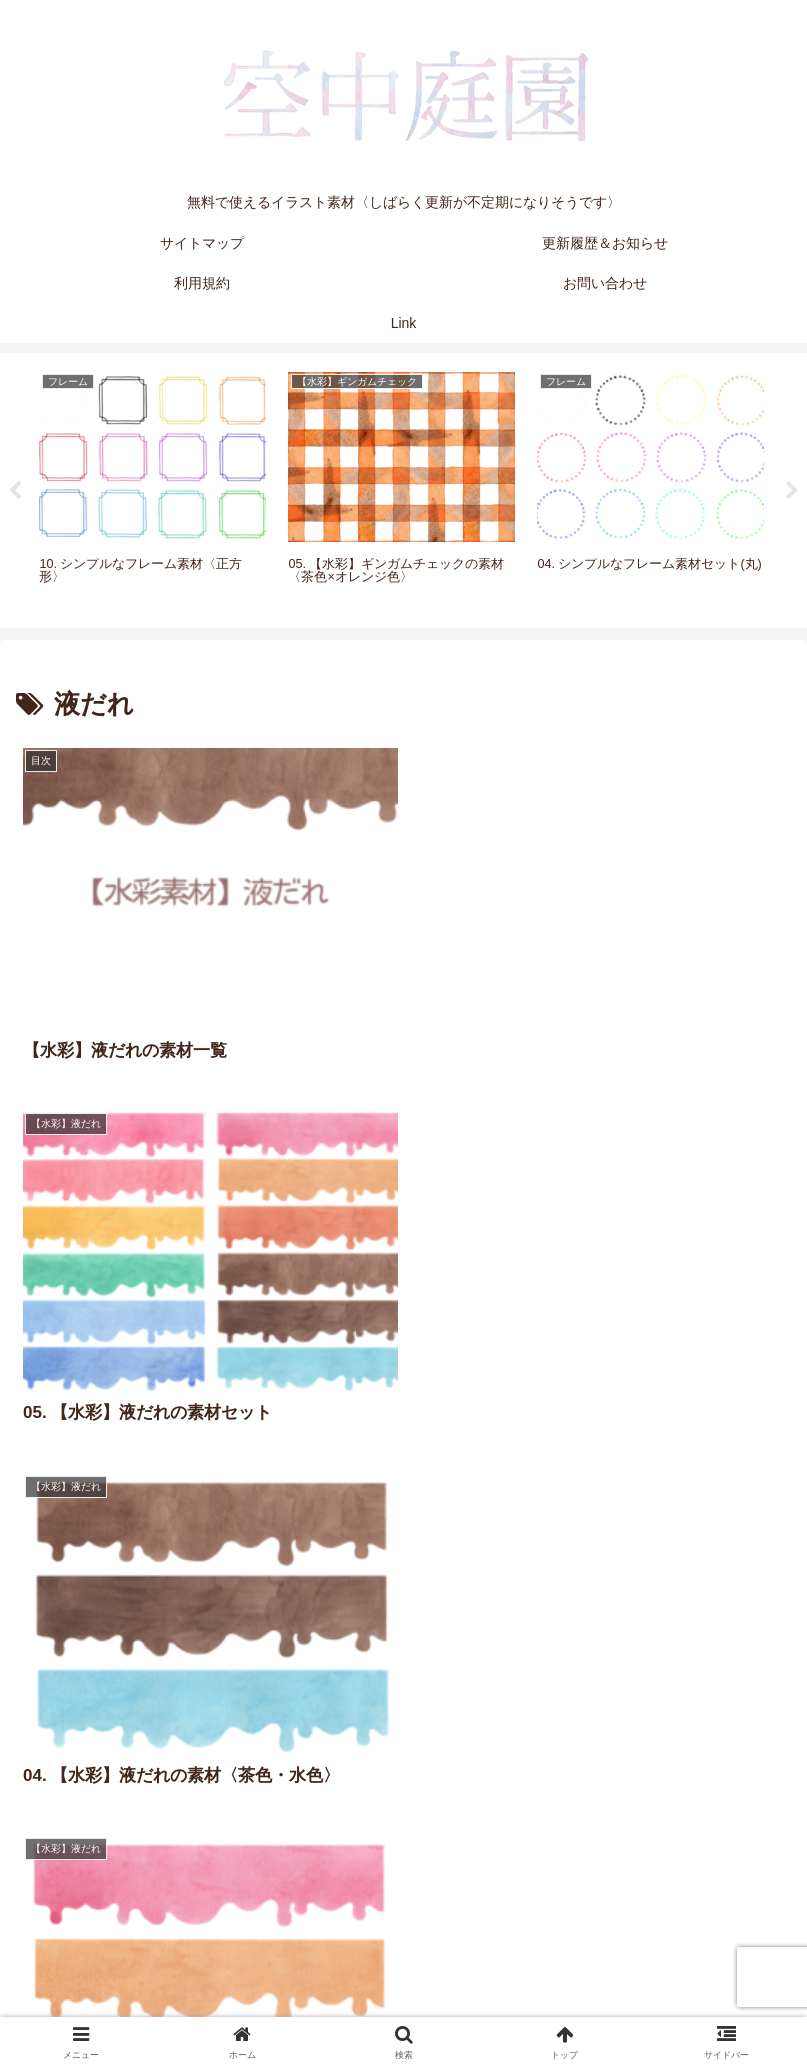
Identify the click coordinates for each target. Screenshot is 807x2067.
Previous (15, 491)
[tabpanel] (152, 487)
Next (792, 491)
